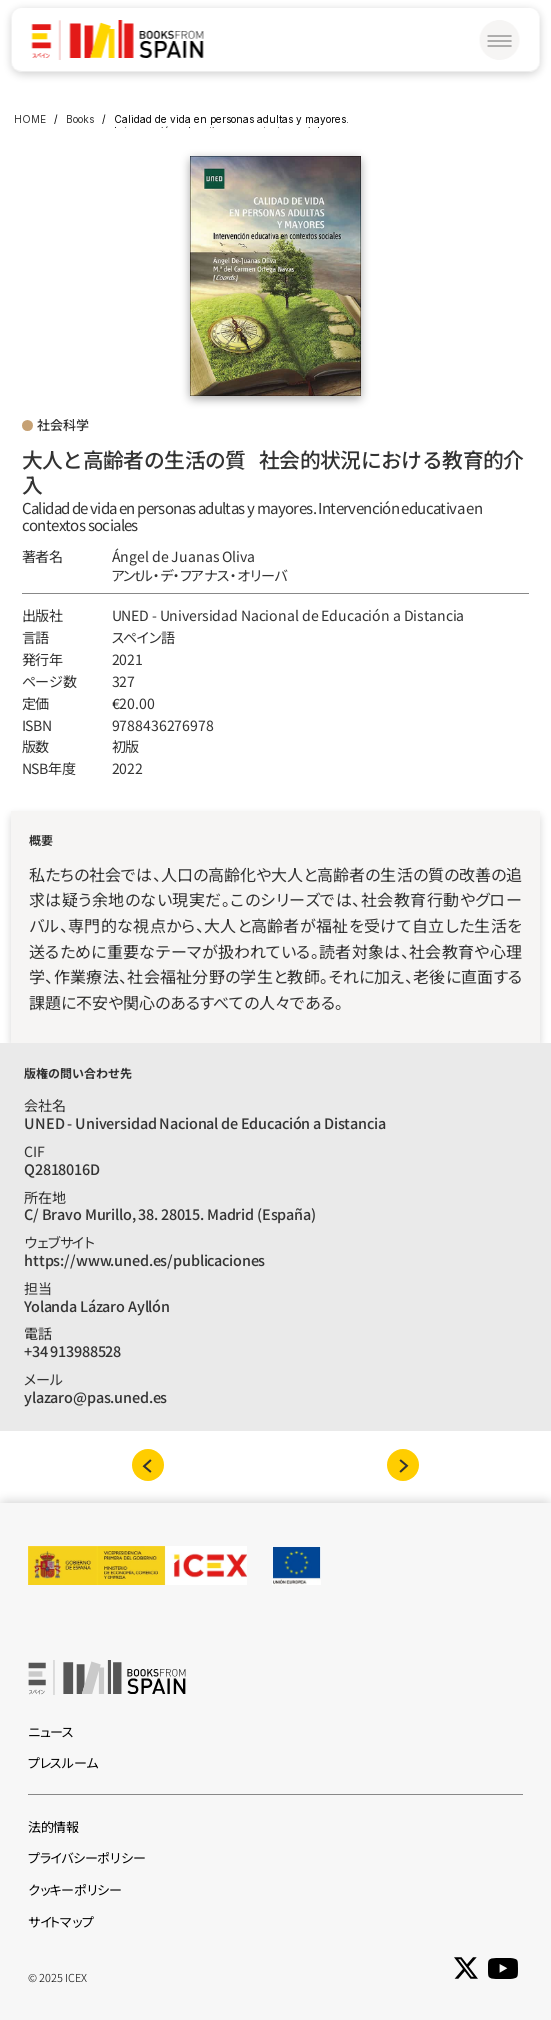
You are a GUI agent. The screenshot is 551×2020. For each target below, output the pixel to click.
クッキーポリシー (75, 1889)
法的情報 (53, 1826)
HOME (30, 119)
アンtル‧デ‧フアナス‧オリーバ (200, 575)
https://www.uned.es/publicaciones (144, 1259)
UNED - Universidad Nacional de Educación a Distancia (288, 615)
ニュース (51, 1731)
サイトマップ (60, 1921)
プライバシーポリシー (86, 1857)
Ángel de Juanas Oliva (183, 556)
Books (80, 119)
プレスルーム (62, 1762)
